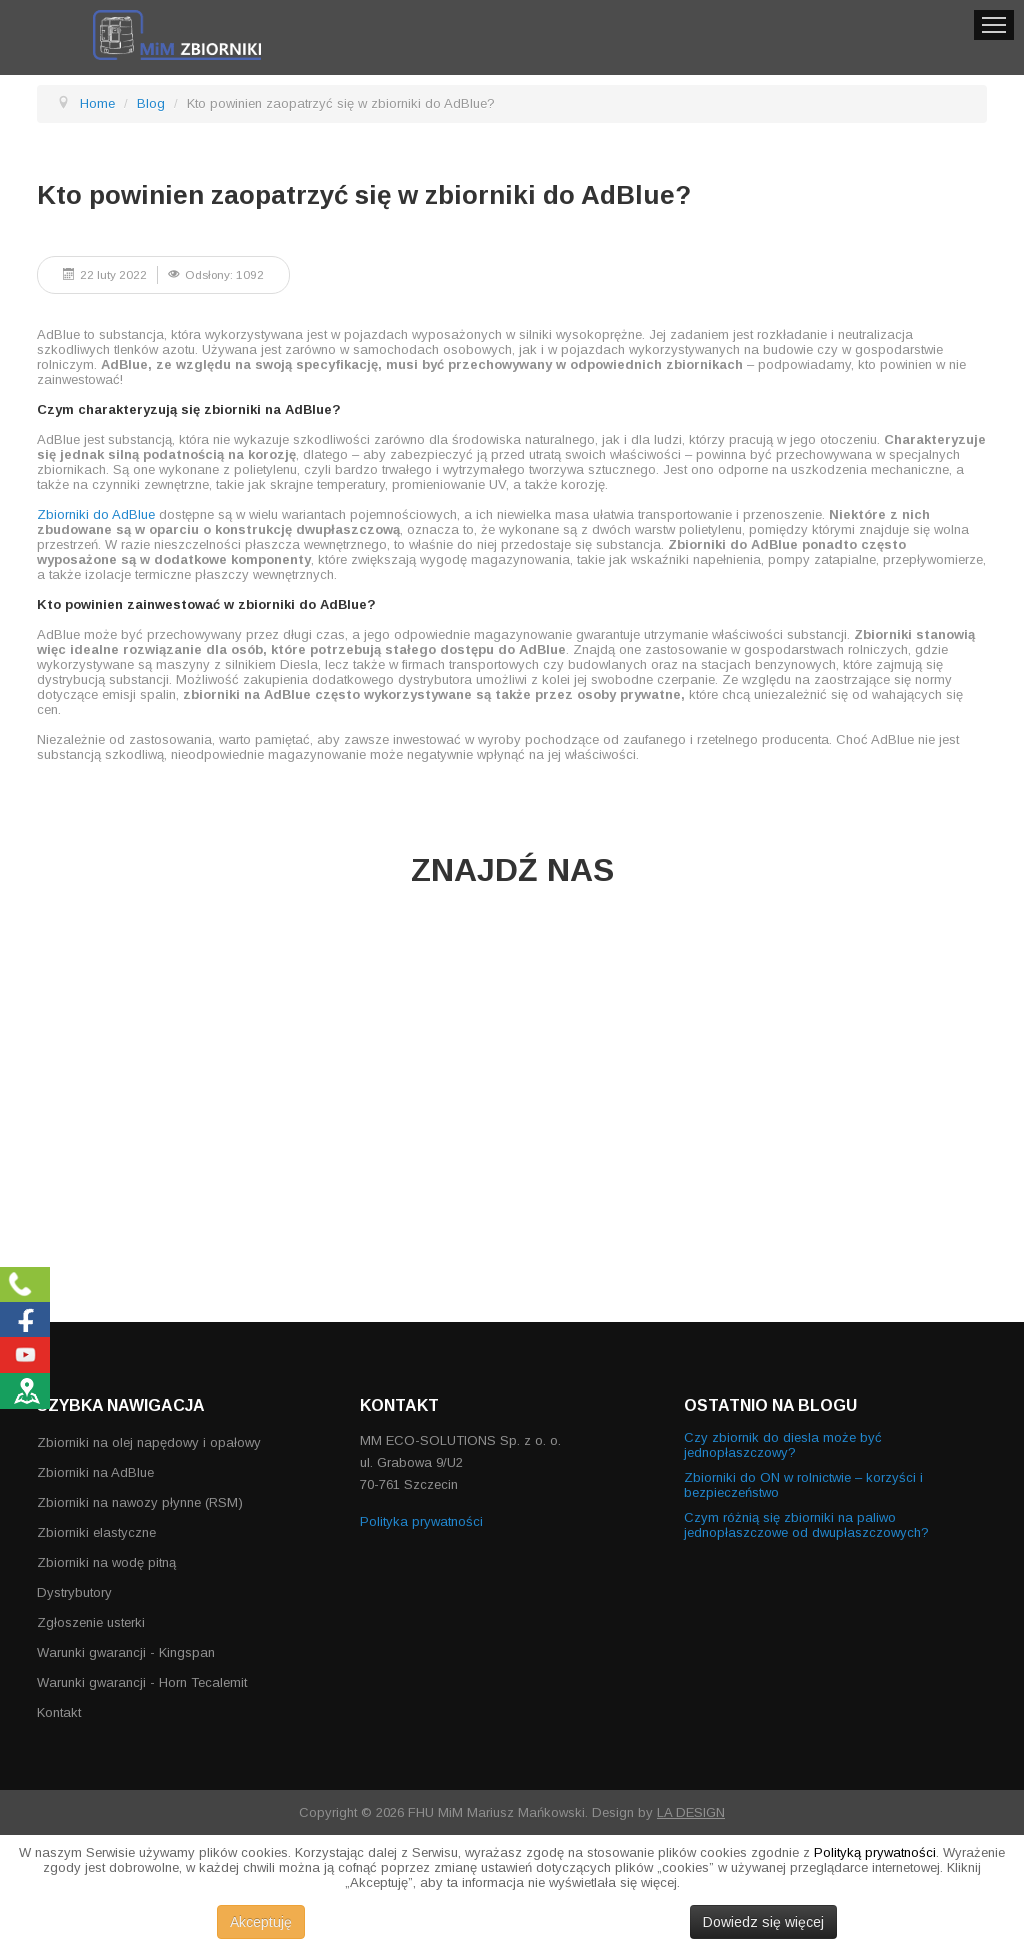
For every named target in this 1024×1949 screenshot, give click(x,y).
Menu (994, 25)
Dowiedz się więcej (763, 1922)
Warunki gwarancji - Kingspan (126, 1652)
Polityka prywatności (421, 1521)
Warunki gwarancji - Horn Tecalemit (142, 1682)
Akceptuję (261, 1922)
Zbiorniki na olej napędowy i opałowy (149, 1442)
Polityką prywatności (875, 1852)
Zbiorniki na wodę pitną (106, 1562)
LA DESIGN (691, 1812)
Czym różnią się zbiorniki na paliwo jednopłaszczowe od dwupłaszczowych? (806, 1525)
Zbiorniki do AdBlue (96, 514)
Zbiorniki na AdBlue (95, 1472)
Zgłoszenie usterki (91, 1622)
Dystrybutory (74, 1592)
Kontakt (59, 1712)
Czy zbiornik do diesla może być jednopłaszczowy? (783, 1445)
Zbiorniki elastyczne (96, 1532)
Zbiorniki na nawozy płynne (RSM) (140, 1502)
